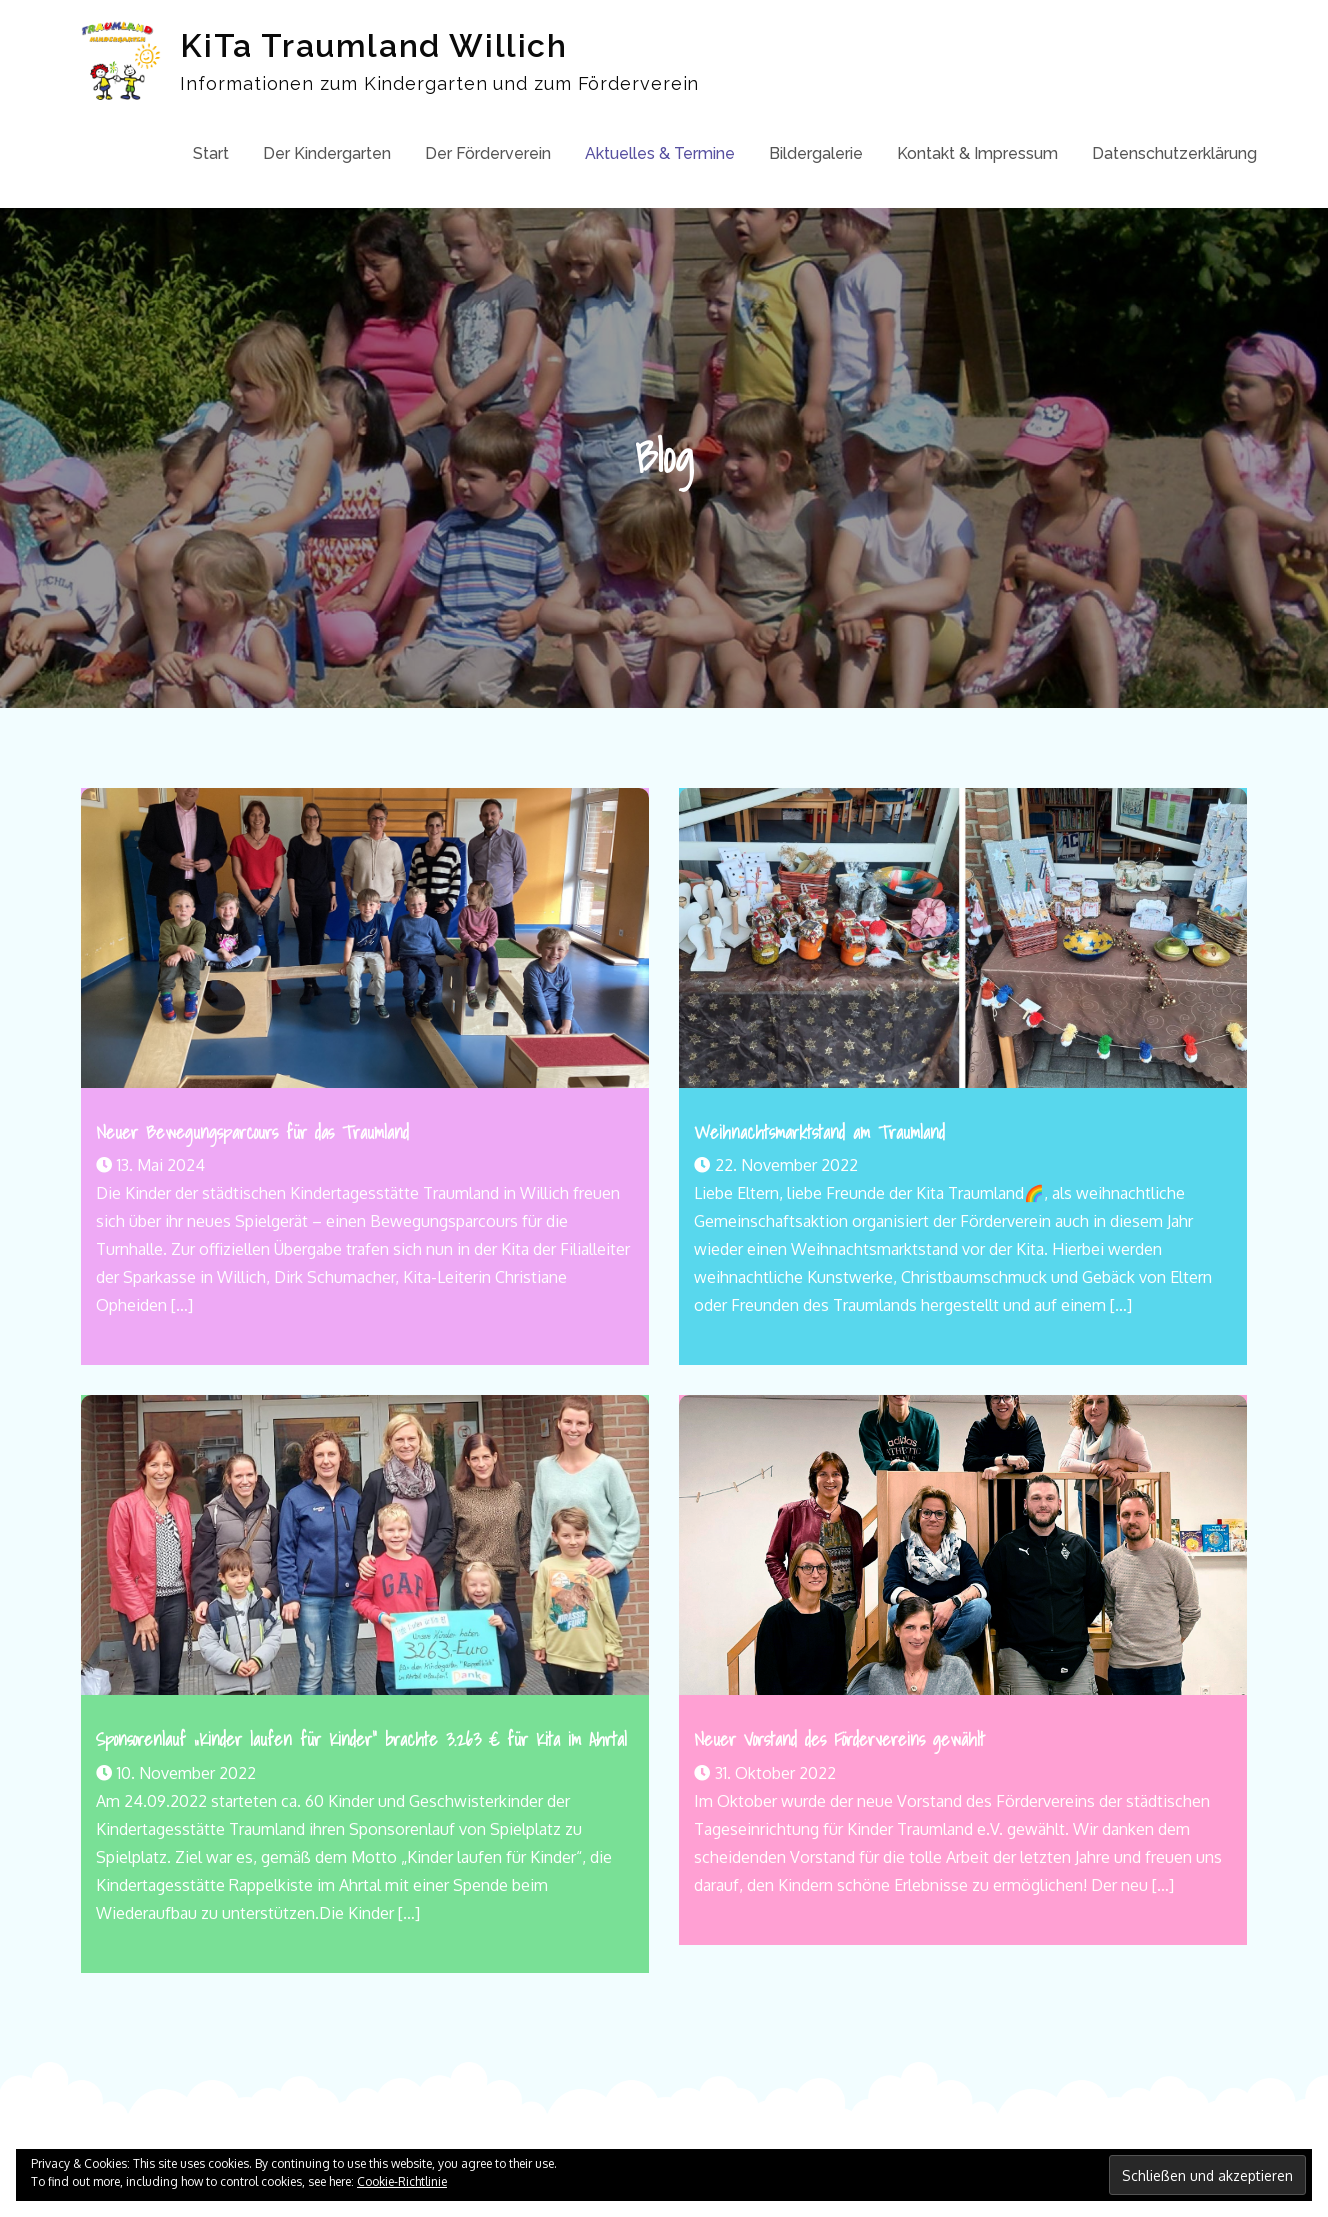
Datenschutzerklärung (1174, 153)
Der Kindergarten (327, 153)
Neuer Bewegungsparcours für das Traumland (252, 1132)
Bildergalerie (816, 153)
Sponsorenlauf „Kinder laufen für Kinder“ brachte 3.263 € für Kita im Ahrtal (361, 1739)
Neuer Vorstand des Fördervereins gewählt (839, 1739)
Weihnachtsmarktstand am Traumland (819, 1132)
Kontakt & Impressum (977, 153)
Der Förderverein (488, 153)
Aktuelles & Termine (660, 153)
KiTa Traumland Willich (373, 45)
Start (211, 153)
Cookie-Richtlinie (402, 2181)
